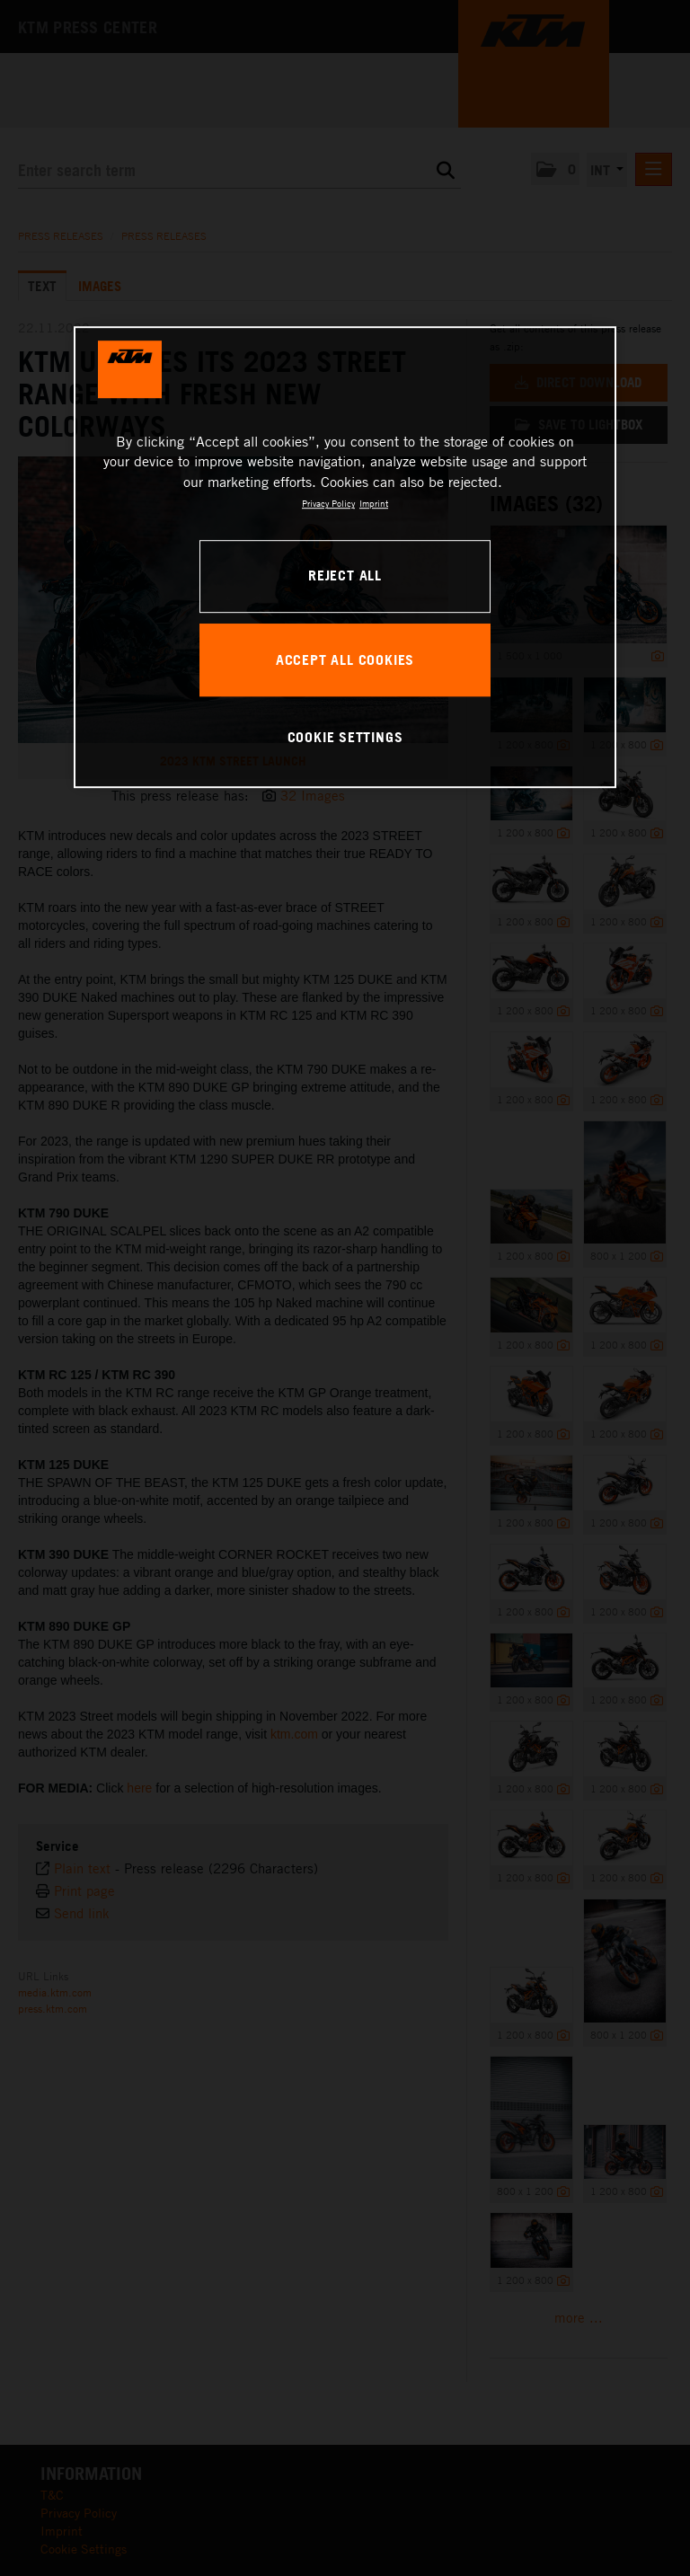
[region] (345, 557)
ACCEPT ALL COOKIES (345, 659)
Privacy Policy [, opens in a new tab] (328, 503)
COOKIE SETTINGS (345, 737)
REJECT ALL (345, 576)
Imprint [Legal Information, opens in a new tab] (373, 503)
